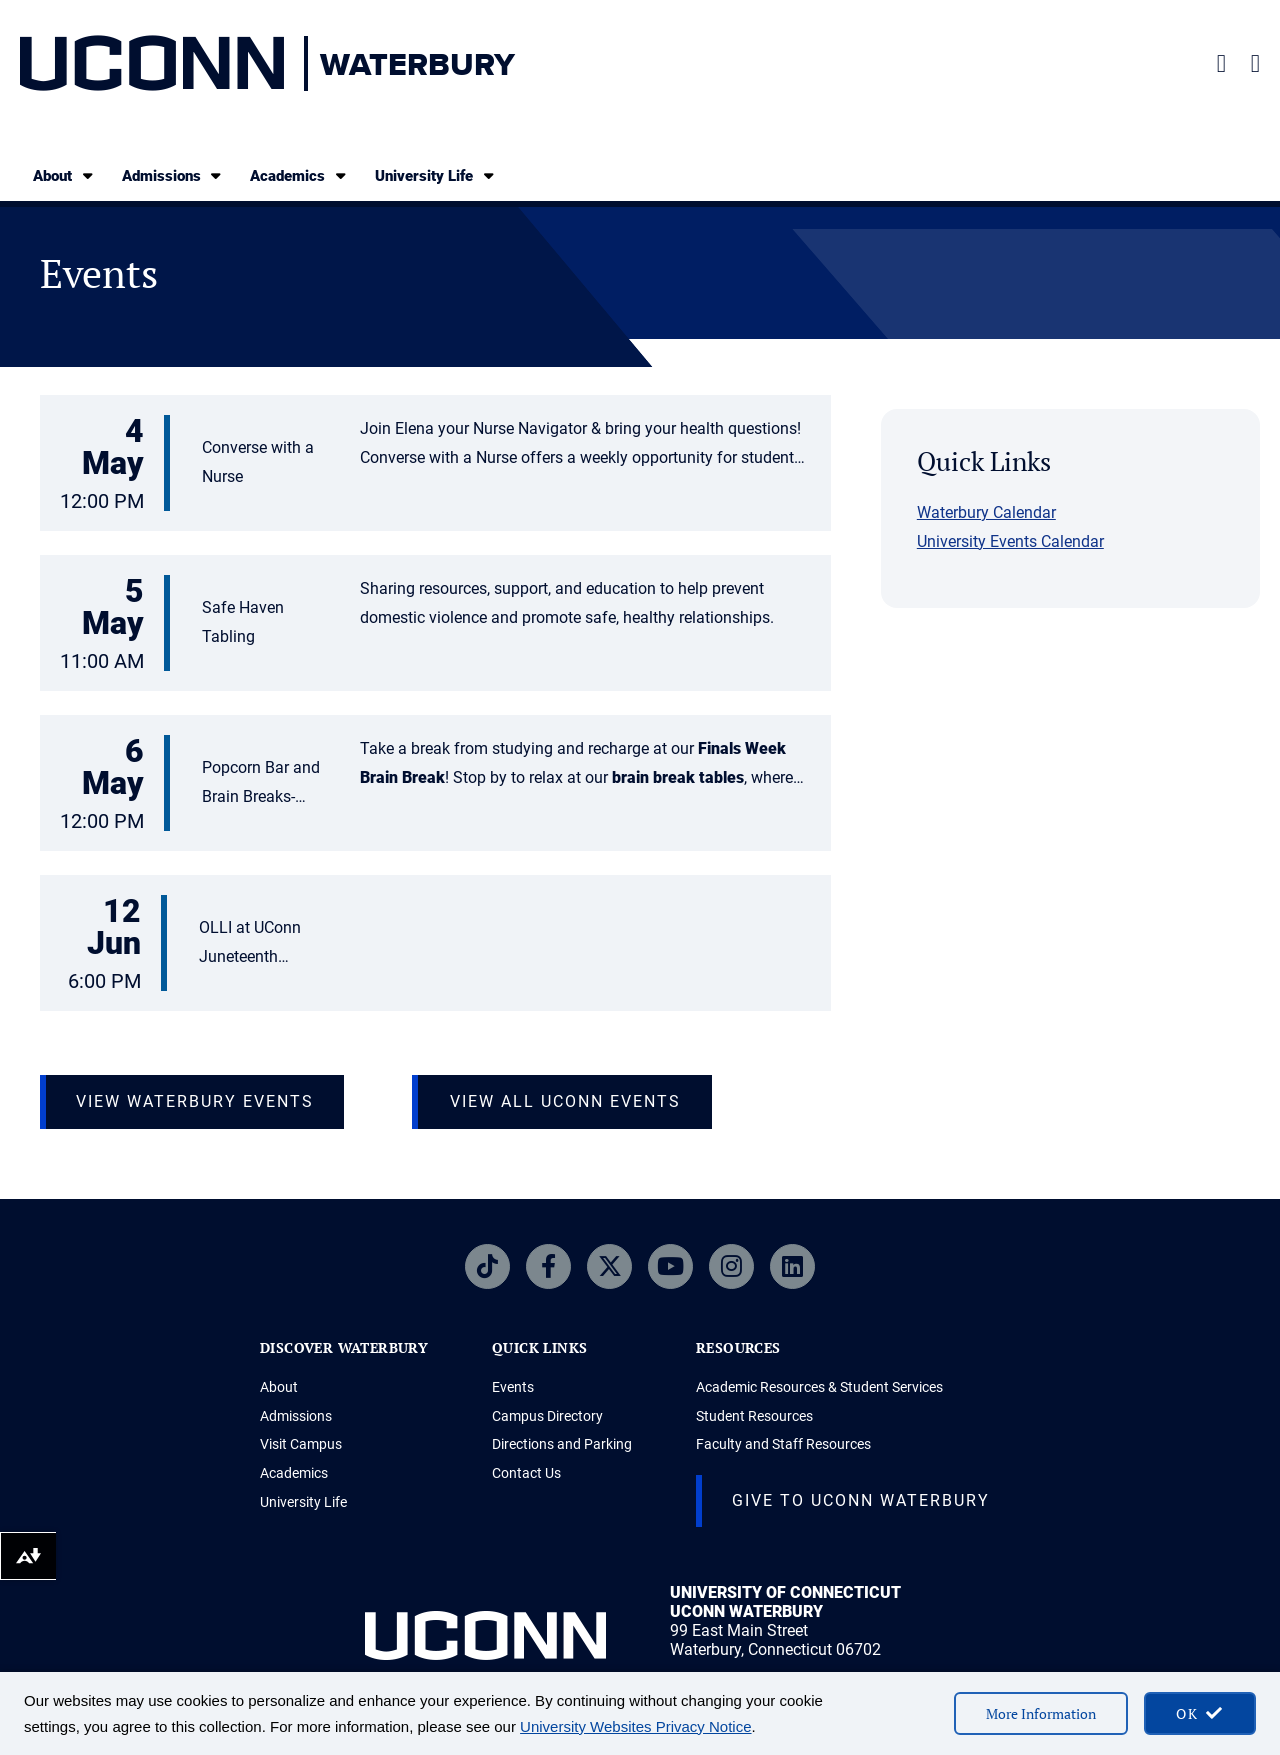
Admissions (173, 175)
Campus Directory (547, 1416)
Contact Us (526, 1473)
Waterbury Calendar (986, 512)
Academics (299, 175)
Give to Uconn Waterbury (861, 1500)
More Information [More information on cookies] (1041, 1713)
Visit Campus (301, 1444)
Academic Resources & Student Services (819, 1387)
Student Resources (754, 1416)
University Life (436, 175)
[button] (435, 465)
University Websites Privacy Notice (635, 1726)
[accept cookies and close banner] (1200, 1713)
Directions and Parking (562, 1444)
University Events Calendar (1010, 541)
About (64, 175)
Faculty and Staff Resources (783, 1444)
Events (513, 1387)
